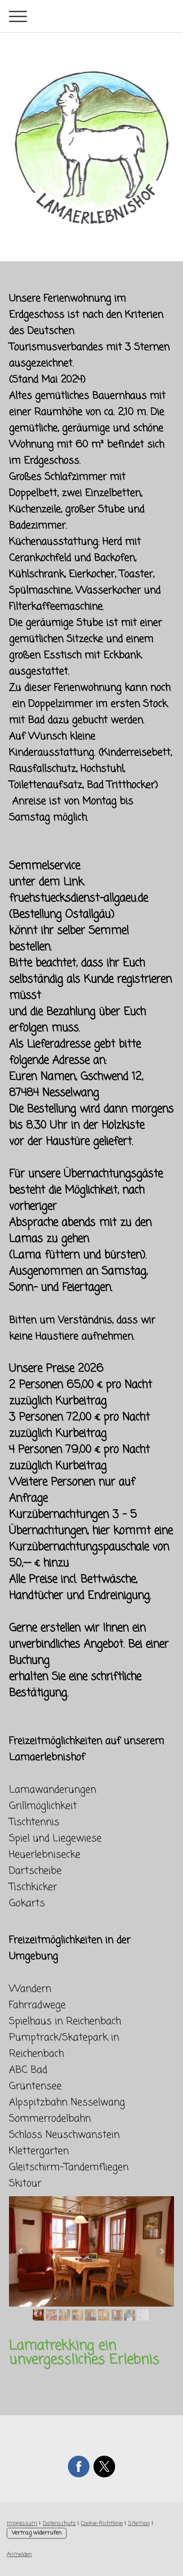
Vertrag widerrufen (37, 2533)
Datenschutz (59, 2523)
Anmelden (19, 2554)
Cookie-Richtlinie (102, 2523)
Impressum (22, 2523)
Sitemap (139, 2523)
